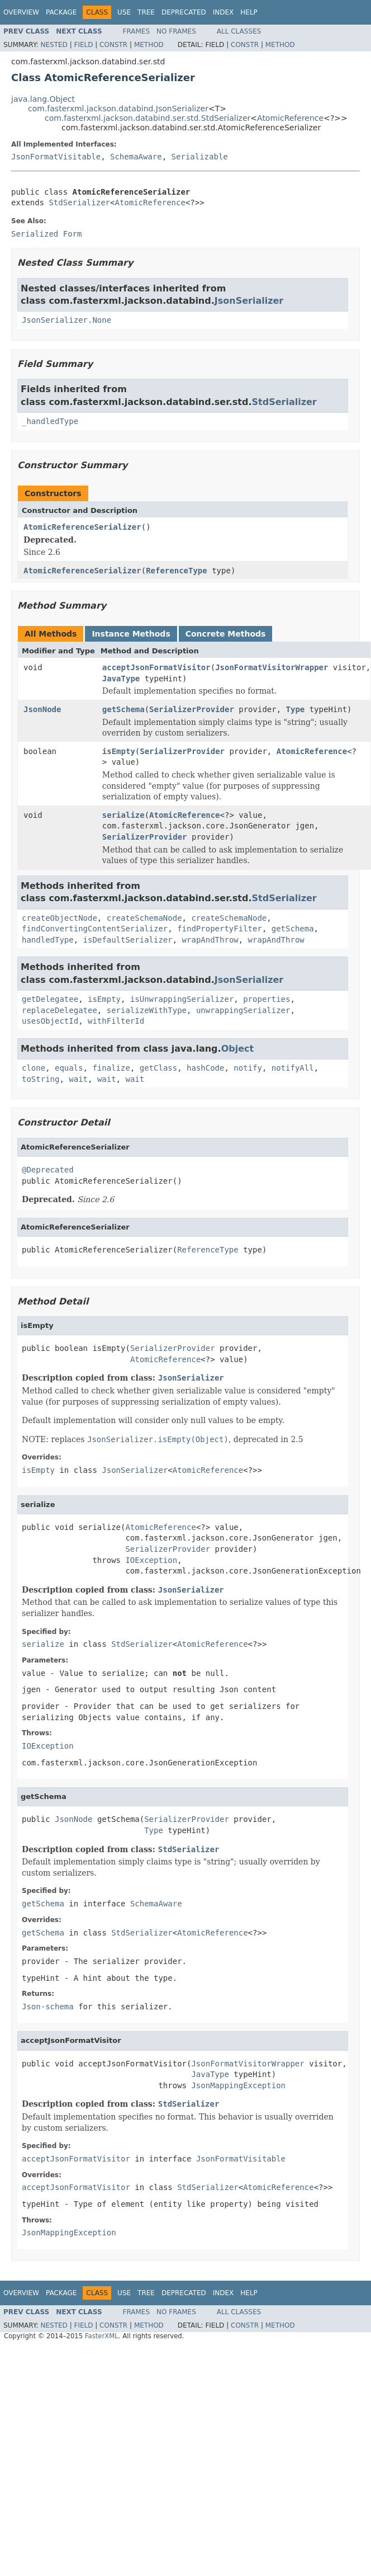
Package (61, 12)
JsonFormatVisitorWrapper (271, 667)
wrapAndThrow (210, 939)
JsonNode (42, 709)
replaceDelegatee (59, 1010)
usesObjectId (50, 1020)
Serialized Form (46, 233)
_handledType (50, 421)
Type (295, 709)
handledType (48, 939)
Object (237, 1048)
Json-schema (48, 2006)
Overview (21, 12)
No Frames (176, 31)
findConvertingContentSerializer (95, 928)
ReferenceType (176, 570)
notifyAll (293, 1067)
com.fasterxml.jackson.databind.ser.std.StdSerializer (147, 118)
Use (124, 12)
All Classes (239, 31)
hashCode (205, 1067)
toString (40, 1079)
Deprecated (183, 12)
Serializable (200, 156)
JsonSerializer (249, 300)
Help (249, 12)
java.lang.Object (43, 99)
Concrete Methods (225, 633)
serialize (123, 815)
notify (248, 1067)
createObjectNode (59, 917)
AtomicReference (290, 118)
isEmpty (118, 751)
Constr (113, 45)
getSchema (123, 709)
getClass (158, 1067)
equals (69, 1067)
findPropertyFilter (219, 928)
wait (78, 1079)
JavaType (121, 678)
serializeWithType (147, 1010)
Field (83, 45)
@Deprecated (48, 1169)
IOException (151, 1560)
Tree (146, 12)
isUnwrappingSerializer (182, 999)
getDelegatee (50, 999)
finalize (111, 1067)
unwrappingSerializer (243, 1010)
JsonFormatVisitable (56, 156)
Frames (136, 31)
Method (149, 45)
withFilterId (116, 1020)
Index (223, 12)
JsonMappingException (238, 2085)
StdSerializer (79, 202)
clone (33, 1067)
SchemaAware (136, 156)
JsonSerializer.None (66, 319)
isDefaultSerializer (128, 939)
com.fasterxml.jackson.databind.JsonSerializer (118, 108)
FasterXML (101, 2336)
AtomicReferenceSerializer (82, 526)
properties (266, 999)
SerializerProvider (191, 709)
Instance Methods (131, 633)
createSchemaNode (144, 917)
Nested (53, 45)
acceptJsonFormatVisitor (156, 667)
